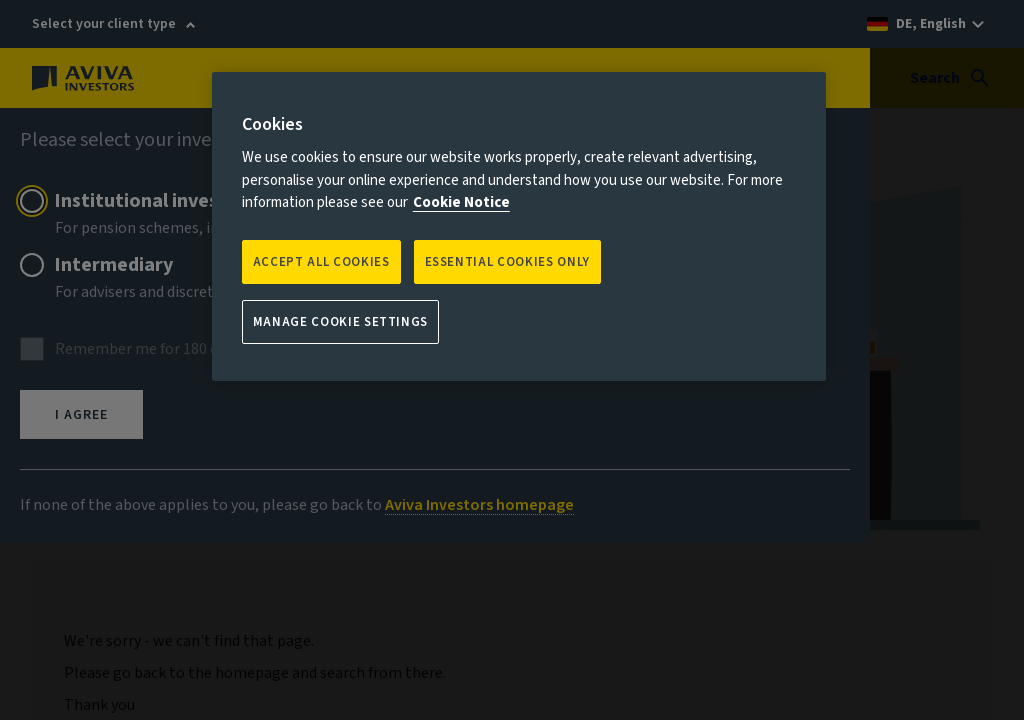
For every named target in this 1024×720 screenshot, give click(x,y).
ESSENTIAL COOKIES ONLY (507, 262)
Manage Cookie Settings (340, 322)
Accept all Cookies (321, 262)
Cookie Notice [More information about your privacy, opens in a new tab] (461, 202)
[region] (519, 226)
